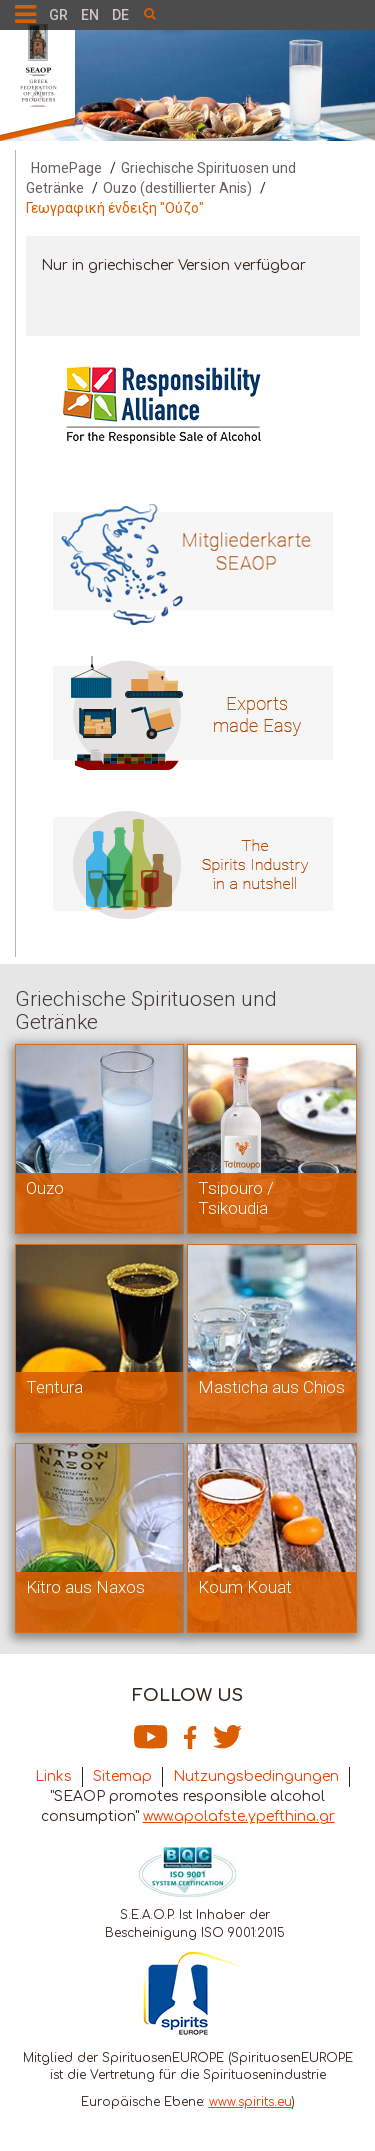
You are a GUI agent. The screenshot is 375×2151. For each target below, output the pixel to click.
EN (90, 15)
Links (53, 1776)
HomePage (66, 168)
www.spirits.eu (250, 2102)
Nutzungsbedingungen (256, 1776)
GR (58, 15)
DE (120, 15)
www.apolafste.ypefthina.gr (239, 1816)
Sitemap (122, 1776)
